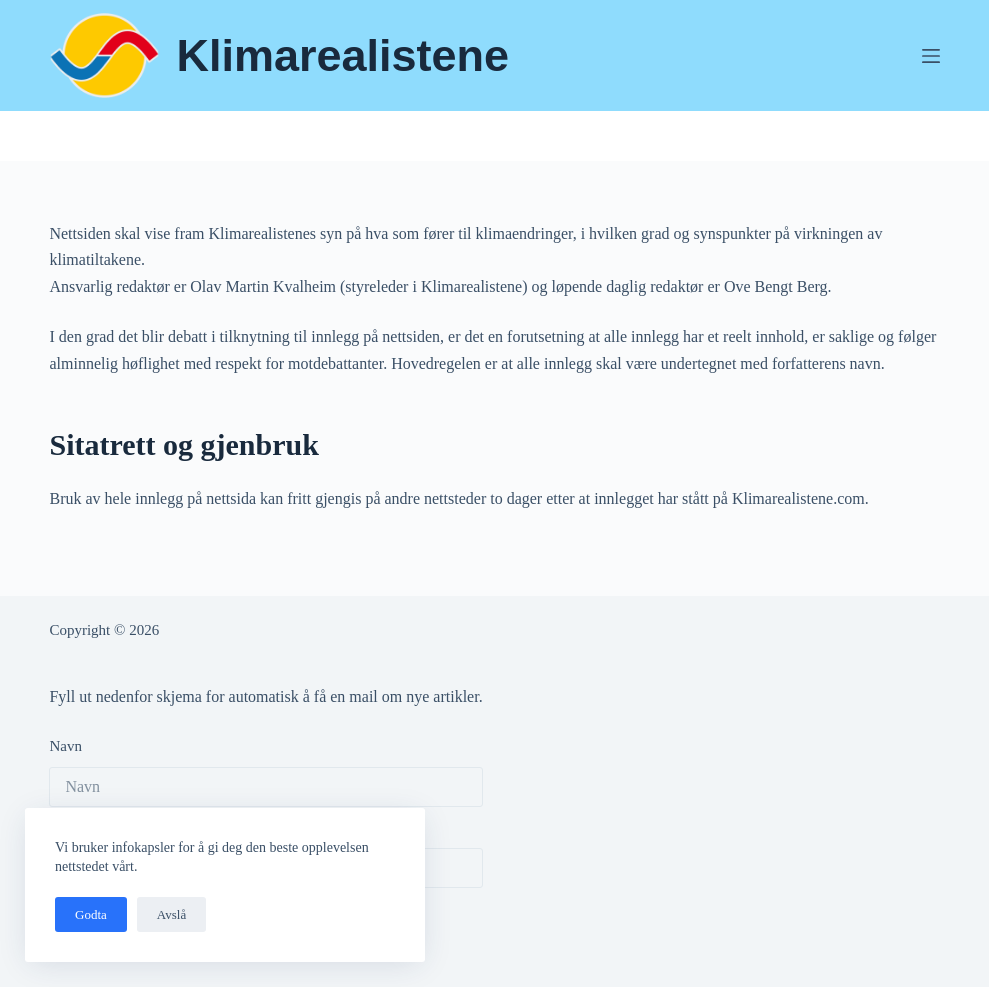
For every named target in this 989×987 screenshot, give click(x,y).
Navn (65, 746)
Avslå (171, 914)
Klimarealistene (342, 55)
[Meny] (931, 56)
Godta (91, 914)
